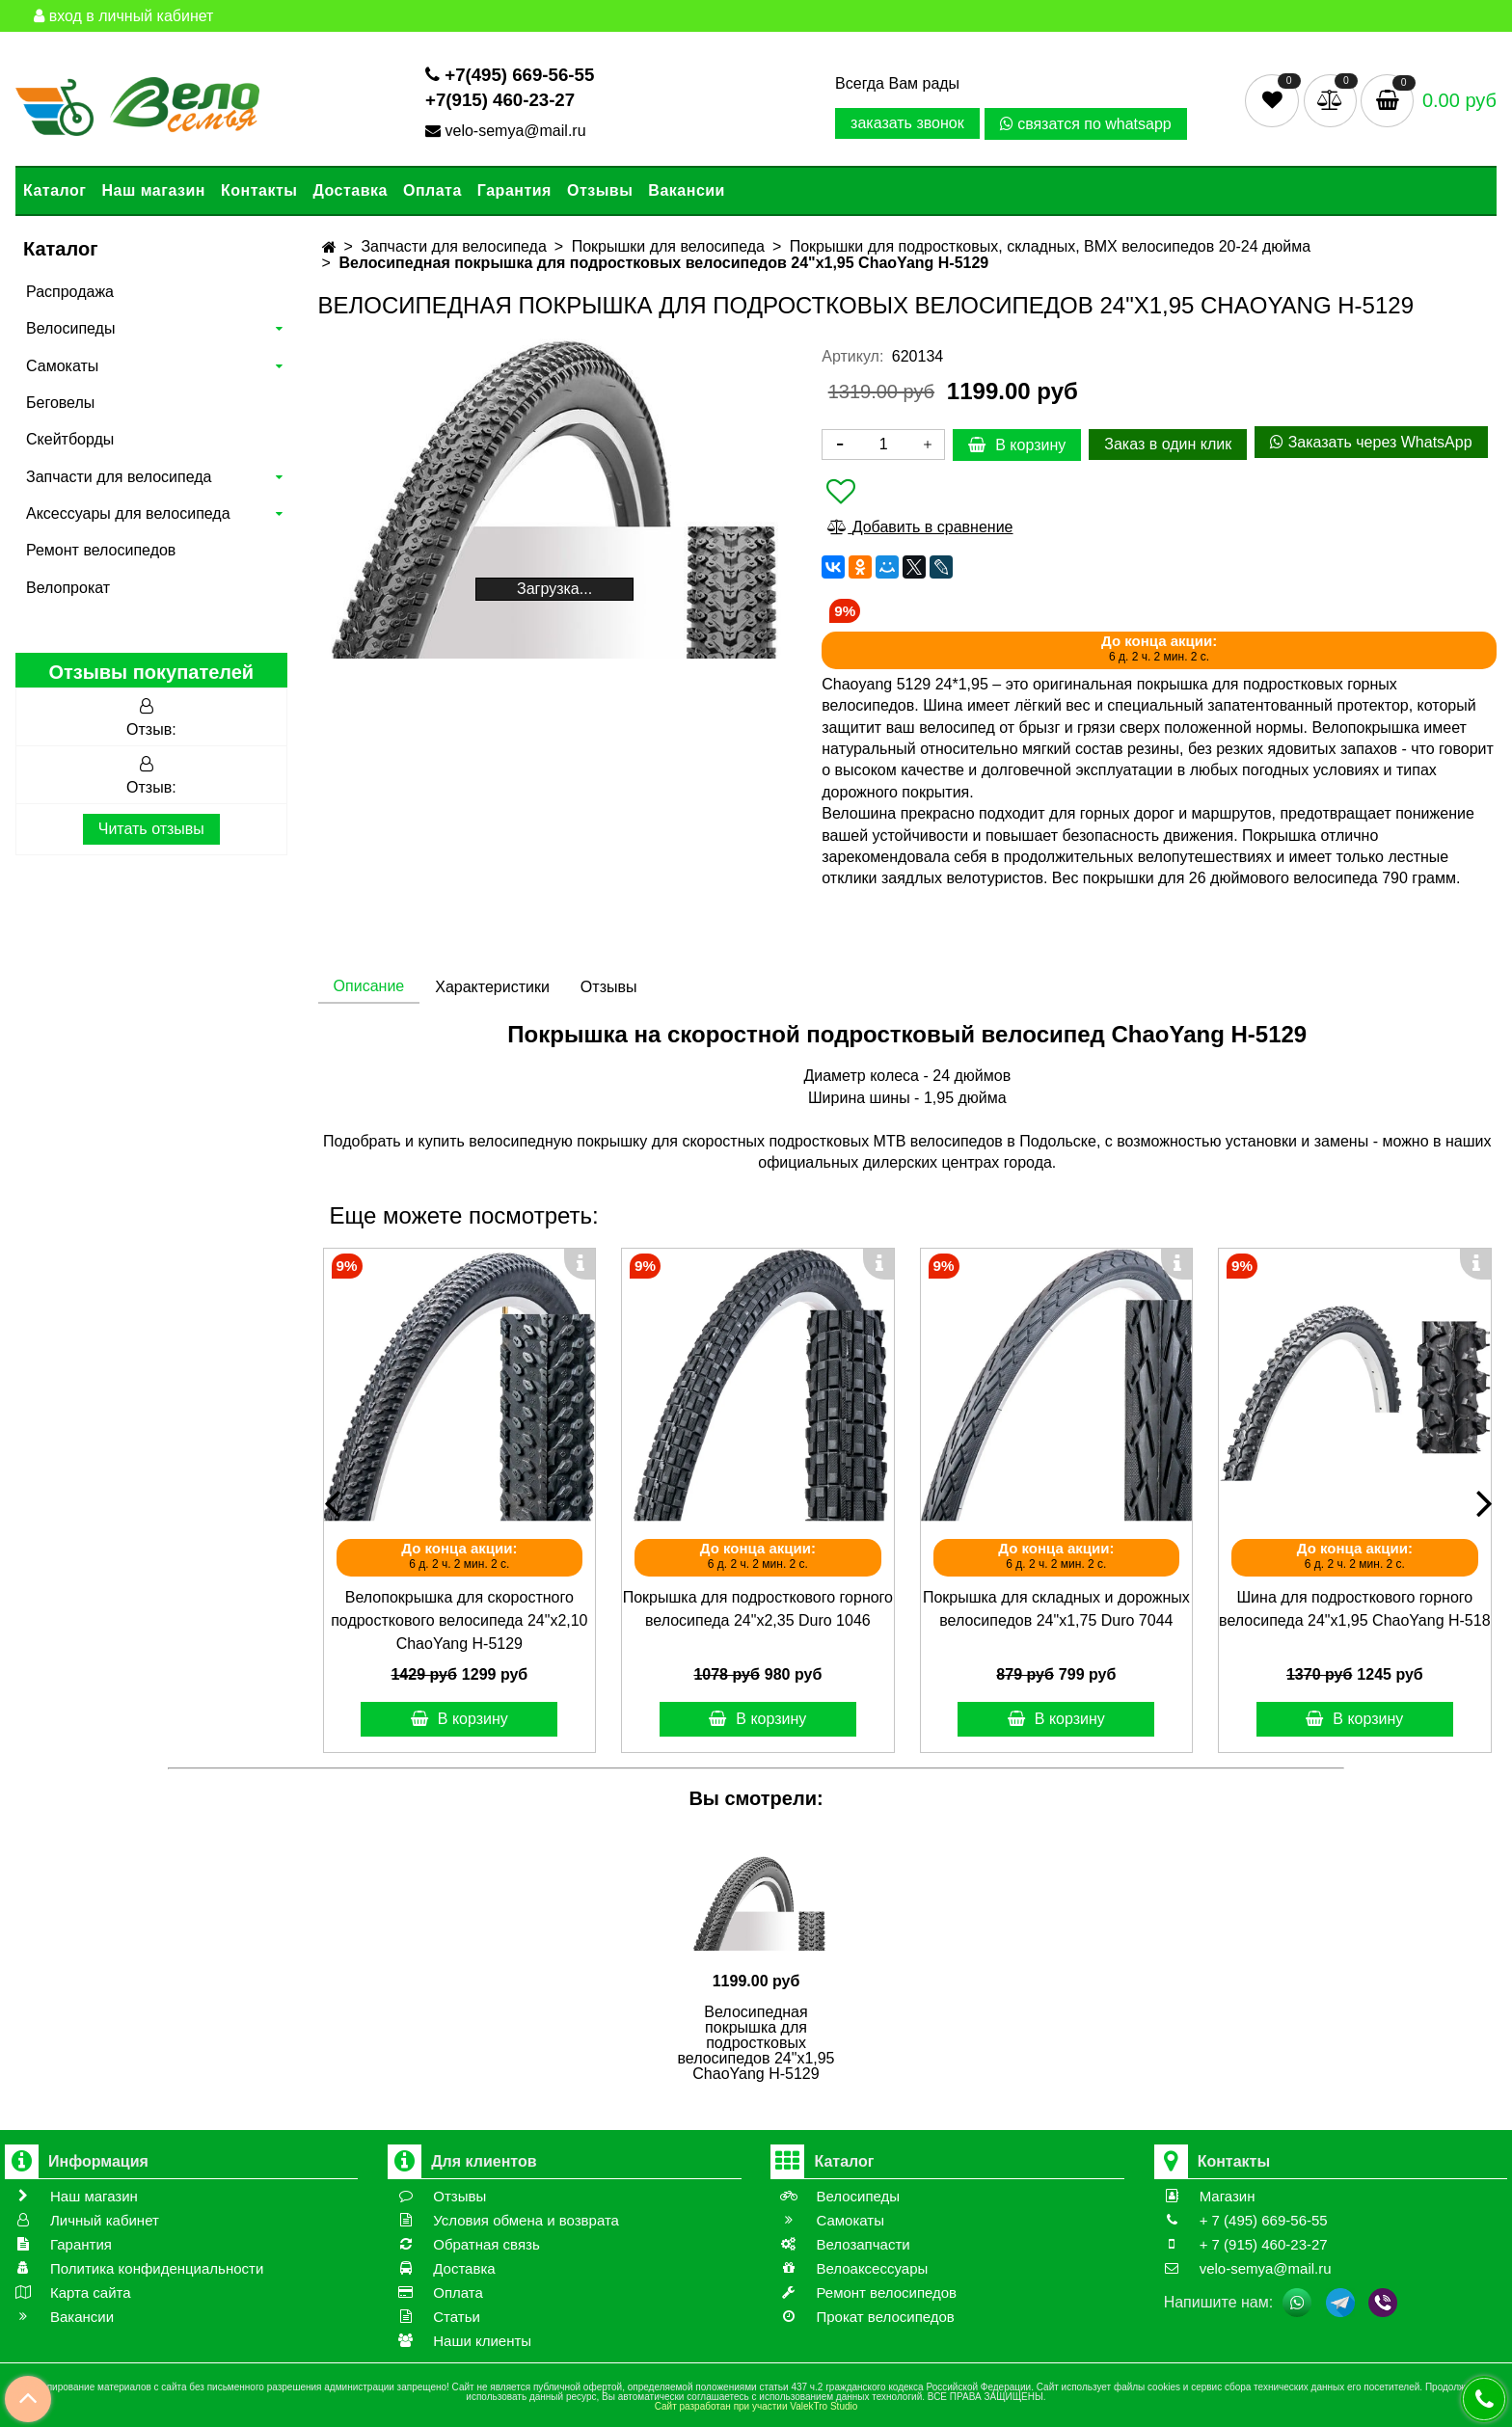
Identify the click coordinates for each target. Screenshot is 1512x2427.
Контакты (259, 190)
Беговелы (60, 402)
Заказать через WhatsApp (1371, 442)
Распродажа (70, 291)
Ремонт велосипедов (101, 550)
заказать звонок (907, 123)
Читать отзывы (151, 829)
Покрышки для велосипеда (668, 246)
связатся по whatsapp (1086, 124)
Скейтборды (70, 439)
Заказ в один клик (1167, 444)
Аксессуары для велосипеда (128, 513)
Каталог (54, 190)
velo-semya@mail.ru (507, 130)
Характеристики (492, 987)
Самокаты (62, 366)
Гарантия (514, 190)
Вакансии (686, 190)
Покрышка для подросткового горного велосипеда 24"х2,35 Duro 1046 (758, 1609)
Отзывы (600, 190)
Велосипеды (70, 328)
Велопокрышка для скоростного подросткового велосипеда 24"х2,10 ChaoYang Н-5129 (459, 1620)
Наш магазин (152, 190)
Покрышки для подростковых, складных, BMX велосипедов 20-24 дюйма (1050, 246)
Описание (369, 986)
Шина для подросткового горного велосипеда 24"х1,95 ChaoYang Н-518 (1354, 1609)
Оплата (432, 190)
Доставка (350, 190)
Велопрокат (68, 588)
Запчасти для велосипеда (118, 477)
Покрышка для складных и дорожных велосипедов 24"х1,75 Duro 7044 (1056, 1609)
